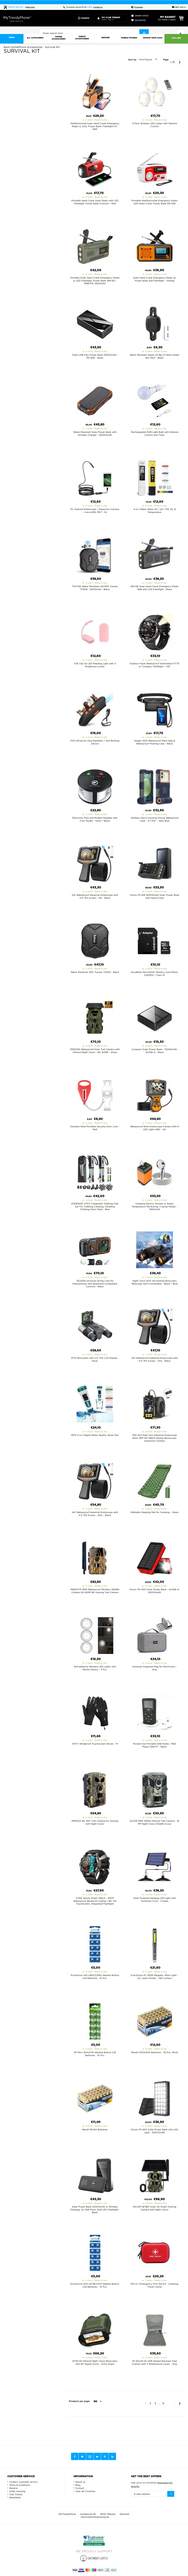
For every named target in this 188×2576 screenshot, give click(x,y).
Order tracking (17, 2491)
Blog (77, 2485)
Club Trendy (15, 2494)
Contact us (98, 7)
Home (14, 47)
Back (7, 47)
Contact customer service (23, 2482)
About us (80, 2482)
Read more (30, 7)
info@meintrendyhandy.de (95, 2517)
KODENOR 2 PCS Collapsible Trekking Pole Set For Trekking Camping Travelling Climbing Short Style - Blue (94, 1206)
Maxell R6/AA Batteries (95, 2129)
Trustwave (137, 7)
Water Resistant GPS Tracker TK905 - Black (95, 972)
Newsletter (15, 2497)
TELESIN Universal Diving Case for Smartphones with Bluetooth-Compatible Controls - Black (94, 1284)
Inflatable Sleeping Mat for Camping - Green (154, 1512)
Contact (79, 2488)
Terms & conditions (19, 2485)
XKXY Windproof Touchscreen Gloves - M (95, 1744)
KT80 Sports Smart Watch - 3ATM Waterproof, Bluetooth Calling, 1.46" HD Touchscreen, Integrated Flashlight (94, 1901)
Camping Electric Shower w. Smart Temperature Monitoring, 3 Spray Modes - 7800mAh (154, 1206)
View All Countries (85, 2491)
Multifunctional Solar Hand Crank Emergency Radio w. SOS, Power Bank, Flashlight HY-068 (94, 126)
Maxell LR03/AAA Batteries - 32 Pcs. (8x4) (154, 2052)
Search (83, 18)
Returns (13, 2488)
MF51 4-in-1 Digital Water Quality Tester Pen (95, 1435)
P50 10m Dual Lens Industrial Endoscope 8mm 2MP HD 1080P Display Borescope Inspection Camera (154, 1438)
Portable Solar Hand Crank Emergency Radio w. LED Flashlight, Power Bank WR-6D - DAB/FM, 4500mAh (95, 280)
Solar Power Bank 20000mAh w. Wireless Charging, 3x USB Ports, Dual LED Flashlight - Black (95, 2209)
